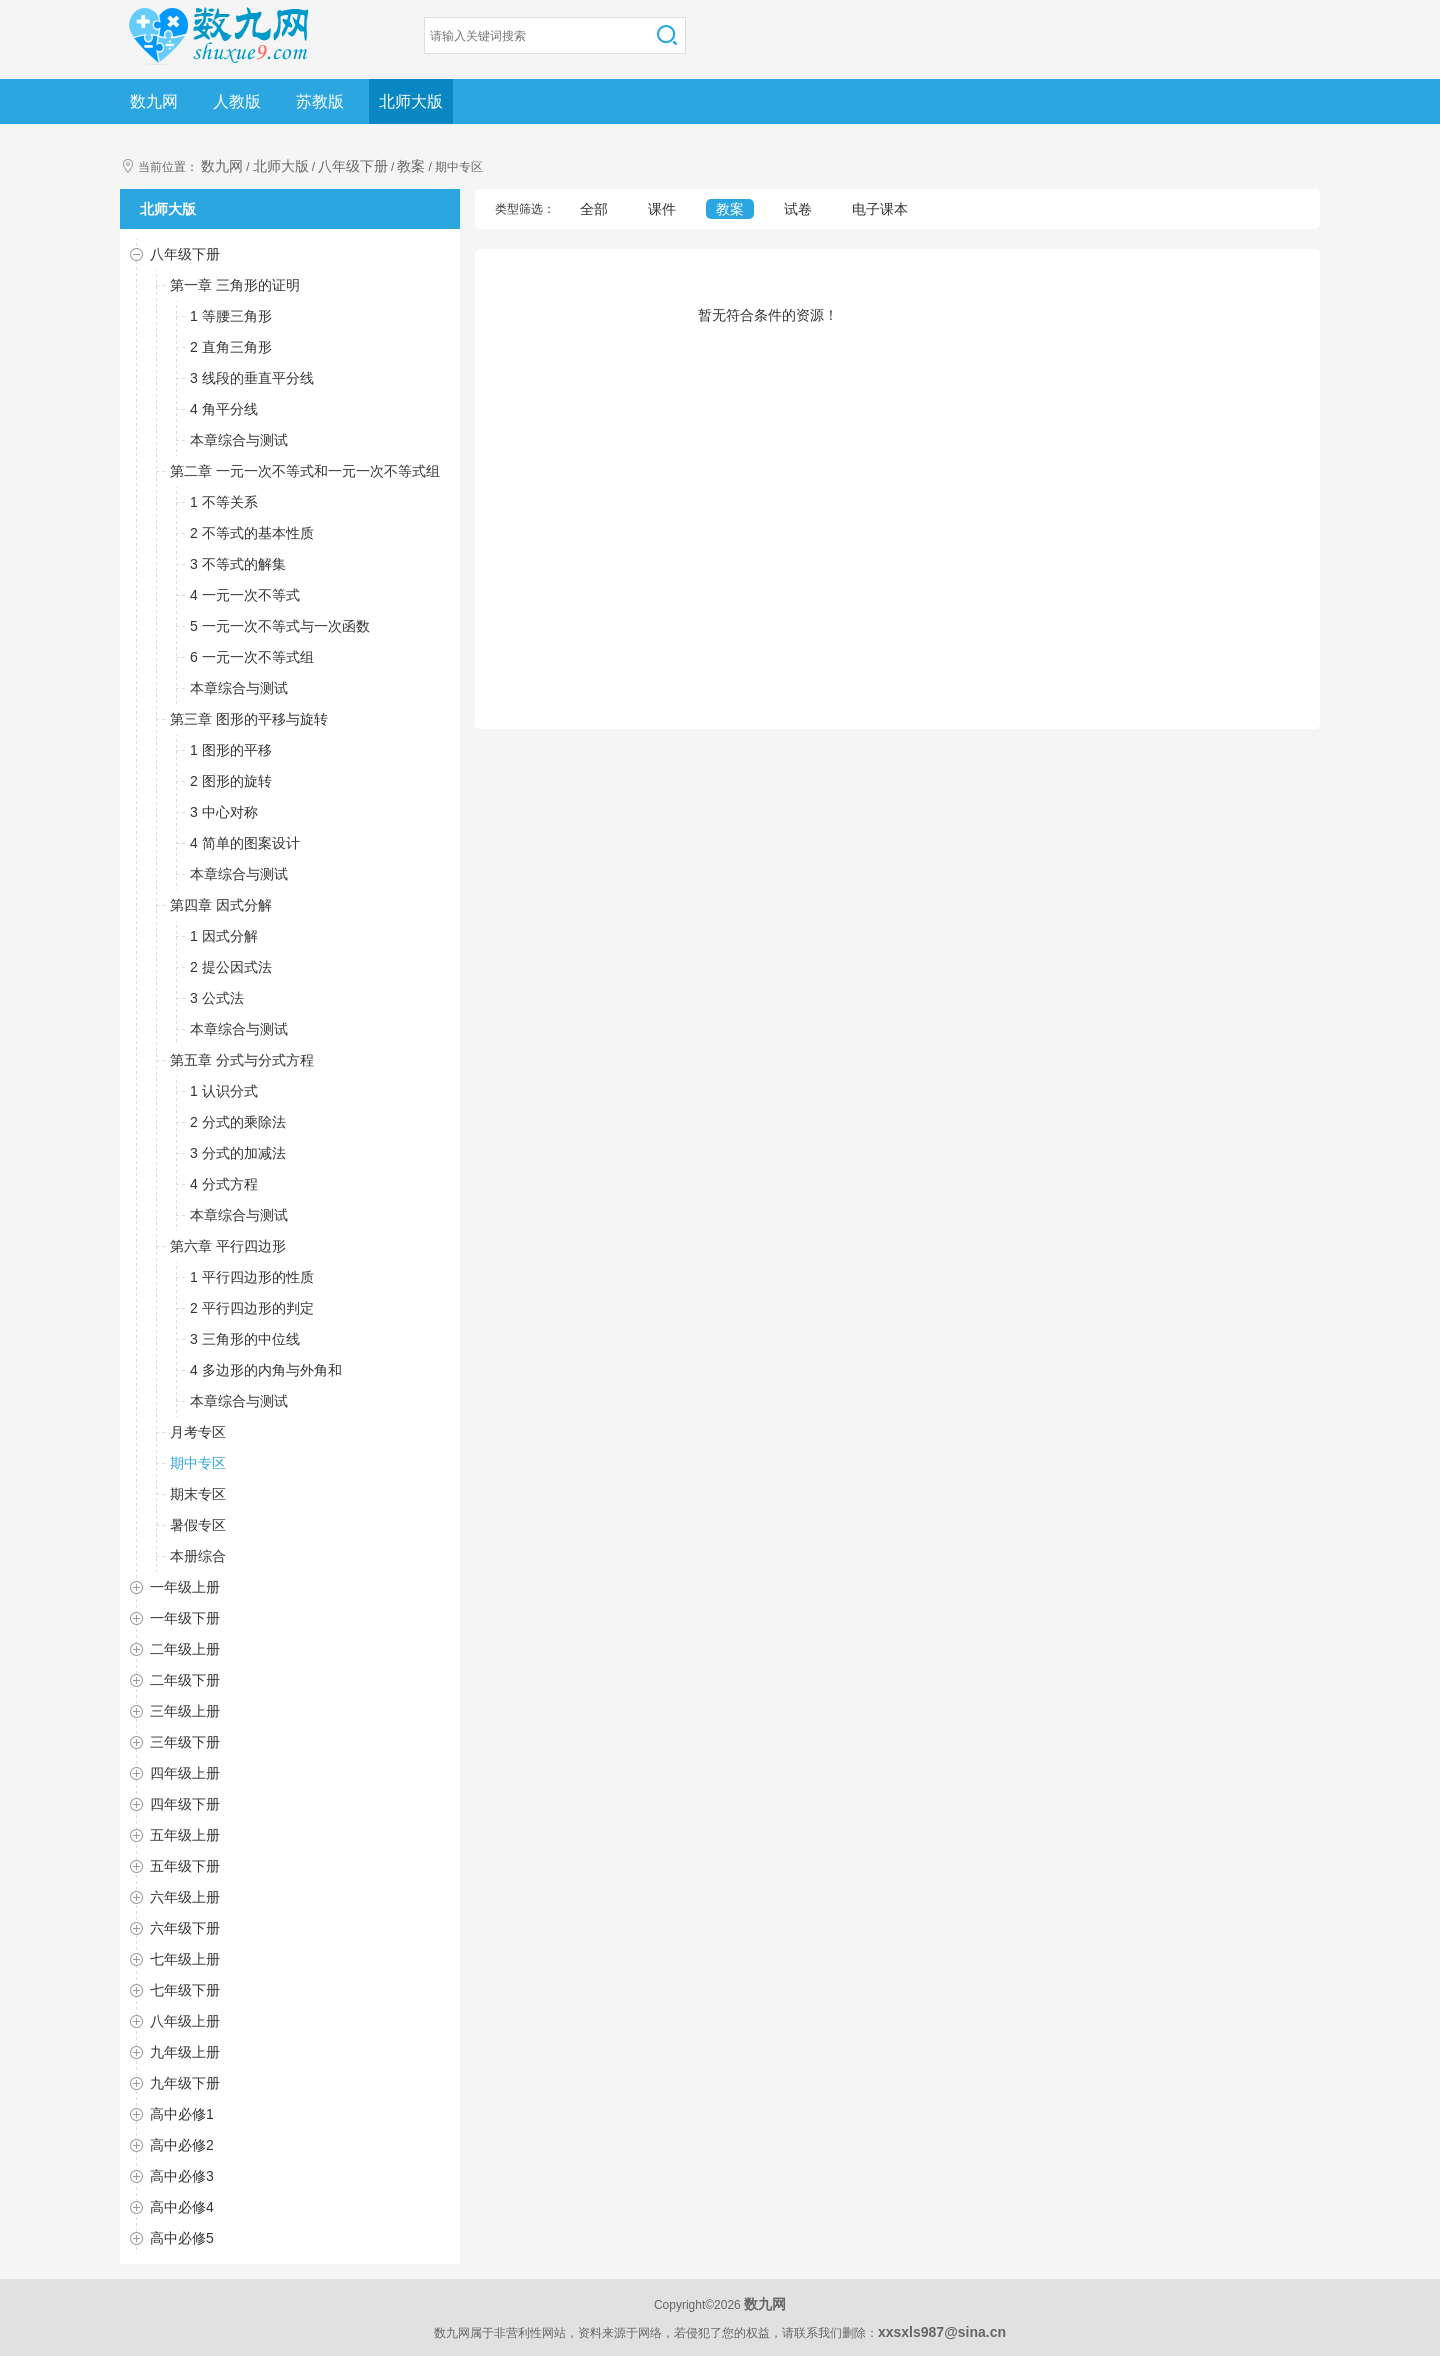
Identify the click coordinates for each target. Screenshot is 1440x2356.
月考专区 (198, 1432)
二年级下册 (185, 1680)
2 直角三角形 (231, 347)
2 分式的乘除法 (238, 1122)
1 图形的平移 (231, 750)
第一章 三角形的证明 (235, 285)
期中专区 (198, 1463)
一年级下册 (185, 1618)
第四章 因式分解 (221, 905)
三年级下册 (185, 1742)
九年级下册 (185, 2083)
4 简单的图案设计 (245, 843)
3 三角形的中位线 (245, 1339)
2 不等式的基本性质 (252, 533)
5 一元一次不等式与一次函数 (280, 626)
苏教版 (320, 101)
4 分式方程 (224, 1184)
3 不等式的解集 (238, 564)
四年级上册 (185, 1773)
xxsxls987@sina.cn (942, 2332)
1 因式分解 (224, 936)
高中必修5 (182, 2238)
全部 (594, 209)
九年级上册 (185, 2052)
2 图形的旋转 (231, 781)
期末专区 (198, 1494)
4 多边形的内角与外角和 (266, 1370)
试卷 (798, 209)
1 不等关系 (224, 502)
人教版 (237, 101)
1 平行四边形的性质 (252, 1277)
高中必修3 (182, 2176)
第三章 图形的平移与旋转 (249, 719)
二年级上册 (185, 1649)
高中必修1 (182, 2114)
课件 (662, 209)
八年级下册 (353, 166)
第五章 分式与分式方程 (242, 1060)
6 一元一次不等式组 (252, 657)
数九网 (154, 101)
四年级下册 (185, 1804)
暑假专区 (198, 1525)
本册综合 (198, 1556)
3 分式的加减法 (238, 1153)
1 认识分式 (224, 1091)
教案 (411, 166)
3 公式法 (217, 998)
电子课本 (880, 209)
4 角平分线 (224, 409)
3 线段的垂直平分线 (252, 378)
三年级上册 (185, 1711)
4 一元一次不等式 (245, 595)
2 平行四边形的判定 (252, 1308)
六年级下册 (185, 1928)
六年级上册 (185, 1897)
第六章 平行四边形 (228, 1246)
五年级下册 (185, 1866)
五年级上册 (185, 1835)
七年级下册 (185, 1990)
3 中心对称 (224, 812)
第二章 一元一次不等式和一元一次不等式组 (305, 471)
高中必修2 (182, 2145)
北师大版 (411, 101)
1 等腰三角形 (231, 316)
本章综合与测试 (239, 440)
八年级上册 (185, 2021)
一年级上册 (185, 1587)
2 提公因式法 (231, 967)
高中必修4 (182, 2207)
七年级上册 (185, 1959)
